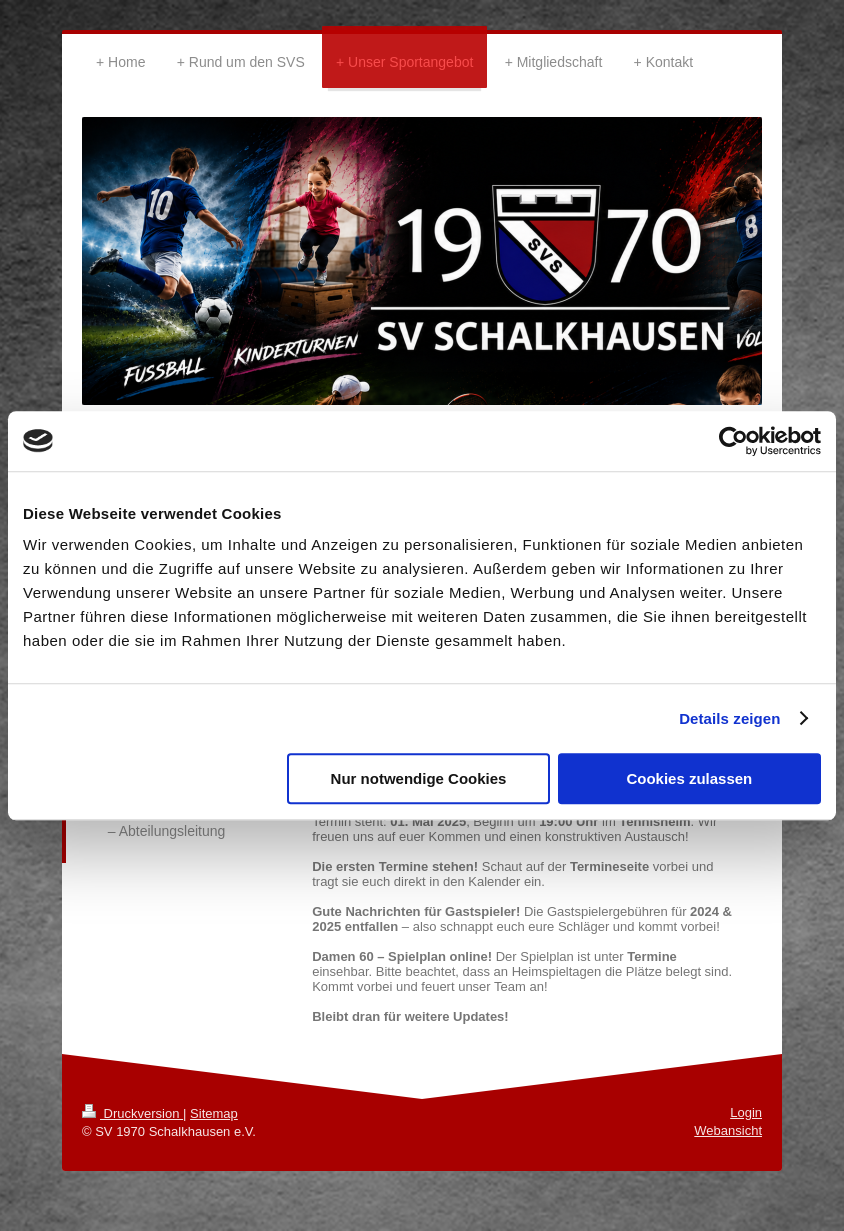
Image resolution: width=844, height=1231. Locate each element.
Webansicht (728, 1130)
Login (746, 1112)
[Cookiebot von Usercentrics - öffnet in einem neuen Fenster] (733, 441)
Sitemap (214, 1113)
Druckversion (132, 1113)
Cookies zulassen (689, 778)
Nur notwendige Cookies (419, 778)
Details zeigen (729, 718)
